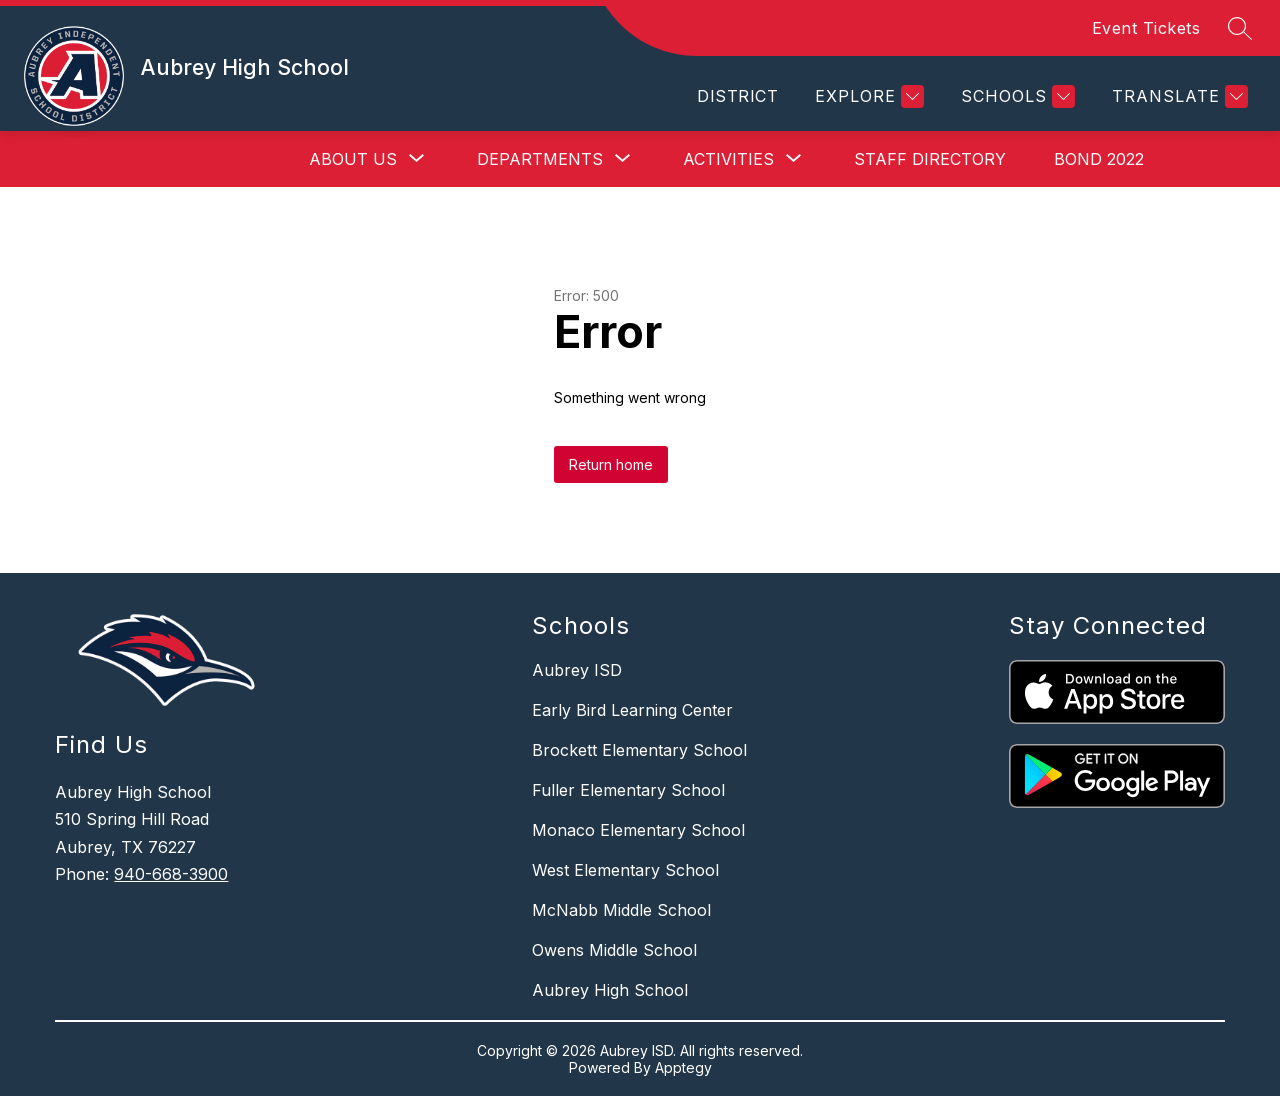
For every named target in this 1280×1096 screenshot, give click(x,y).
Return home (611, 464)
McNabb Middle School (621, 910)
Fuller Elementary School (628, 790)
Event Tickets (1146, 28)
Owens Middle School (614, 950)
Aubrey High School (610, 990)
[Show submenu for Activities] (728, 159)
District (737, 96)
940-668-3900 (171, 874)
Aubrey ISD (577, 670)
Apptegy (683, 1067)
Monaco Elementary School (638, 830)
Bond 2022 (1099, 159)
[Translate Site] (1177, 96)
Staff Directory (930, 159)
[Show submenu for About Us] (353, 159)
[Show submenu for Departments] (540, 159)
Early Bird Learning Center (632, 710)
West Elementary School (625, 870)
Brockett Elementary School (639, 750)
